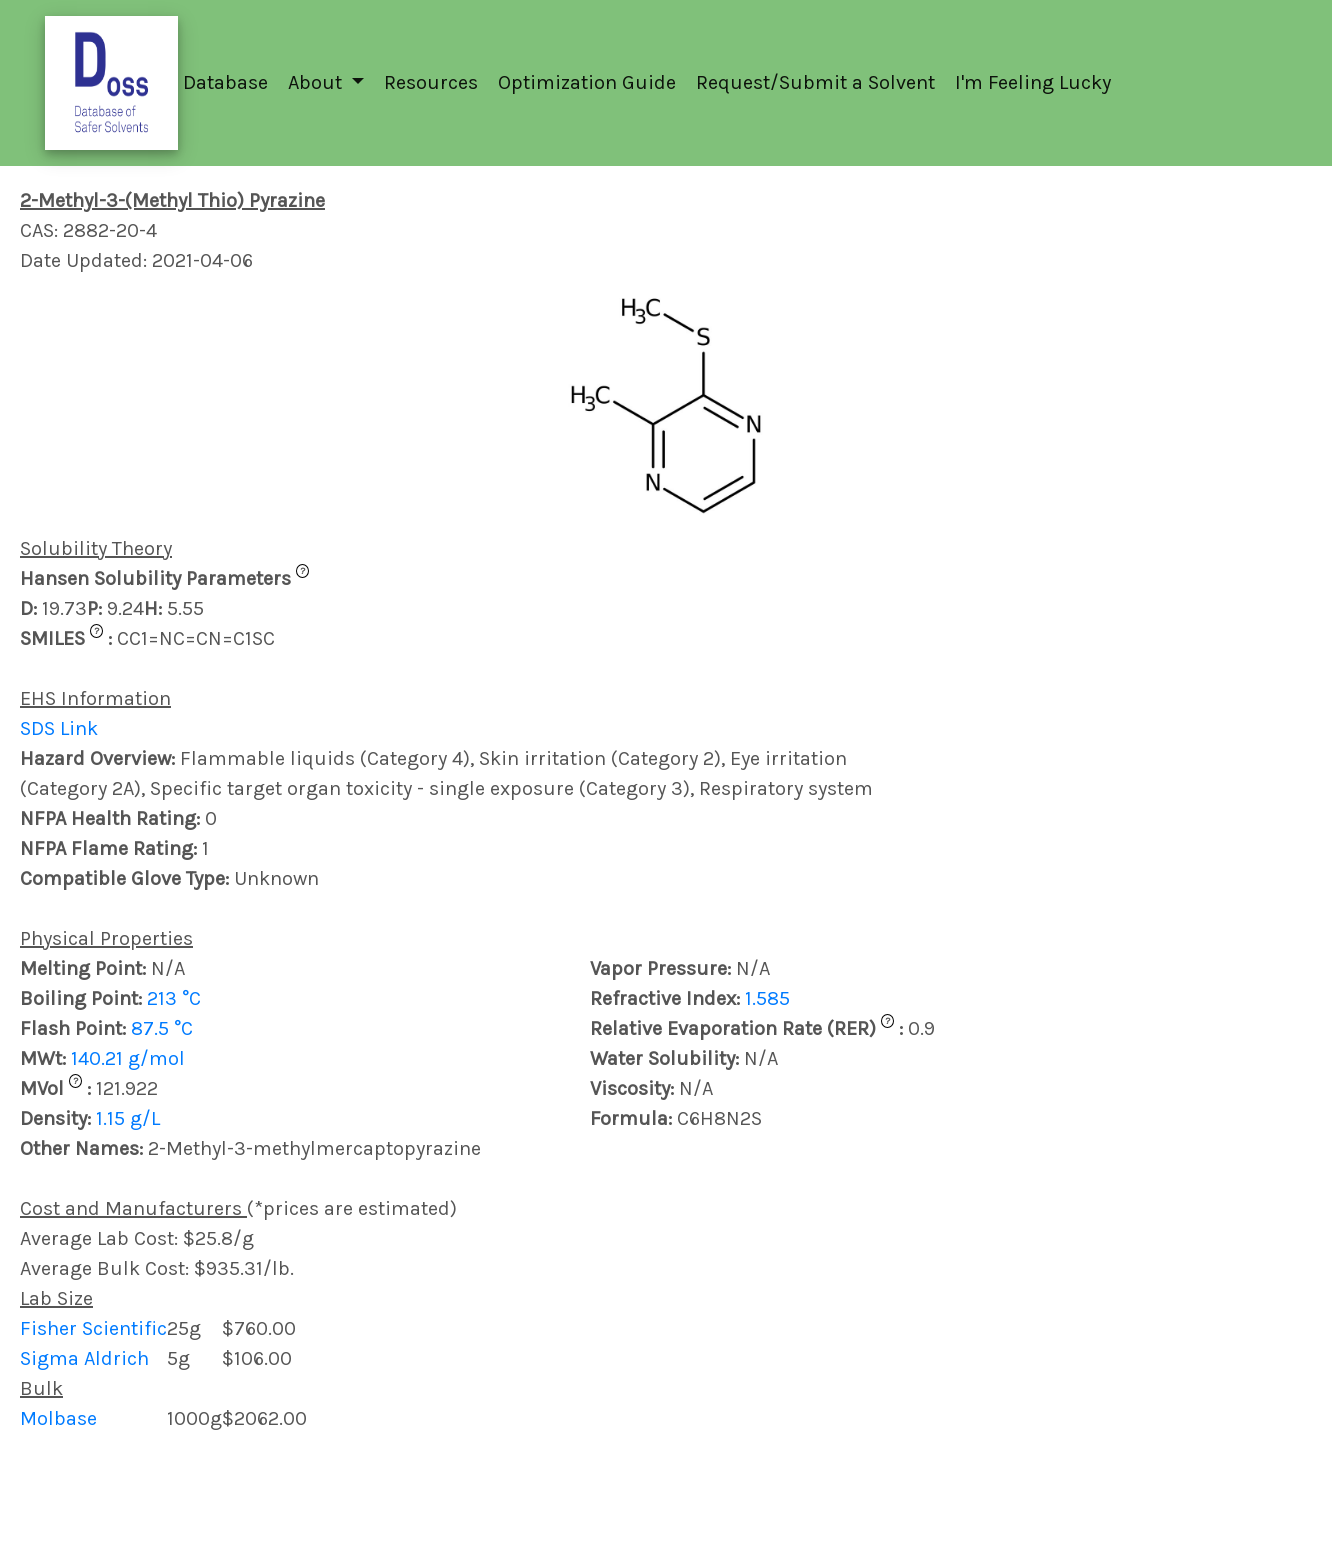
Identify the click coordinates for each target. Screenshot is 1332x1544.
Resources (431, 82)
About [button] (317, 82)
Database (225, 82)
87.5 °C (162, 1028)
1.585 (767, 998)
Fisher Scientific (93, 1328)
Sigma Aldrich (84, 1358)
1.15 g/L (128, 1118)
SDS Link (59, 728)
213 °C (174, 998)
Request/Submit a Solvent (815, 82)
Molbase (58, 1418)
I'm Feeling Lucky (1033, 82)
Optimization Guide (587, 82)
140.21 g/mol (128, 1058)
